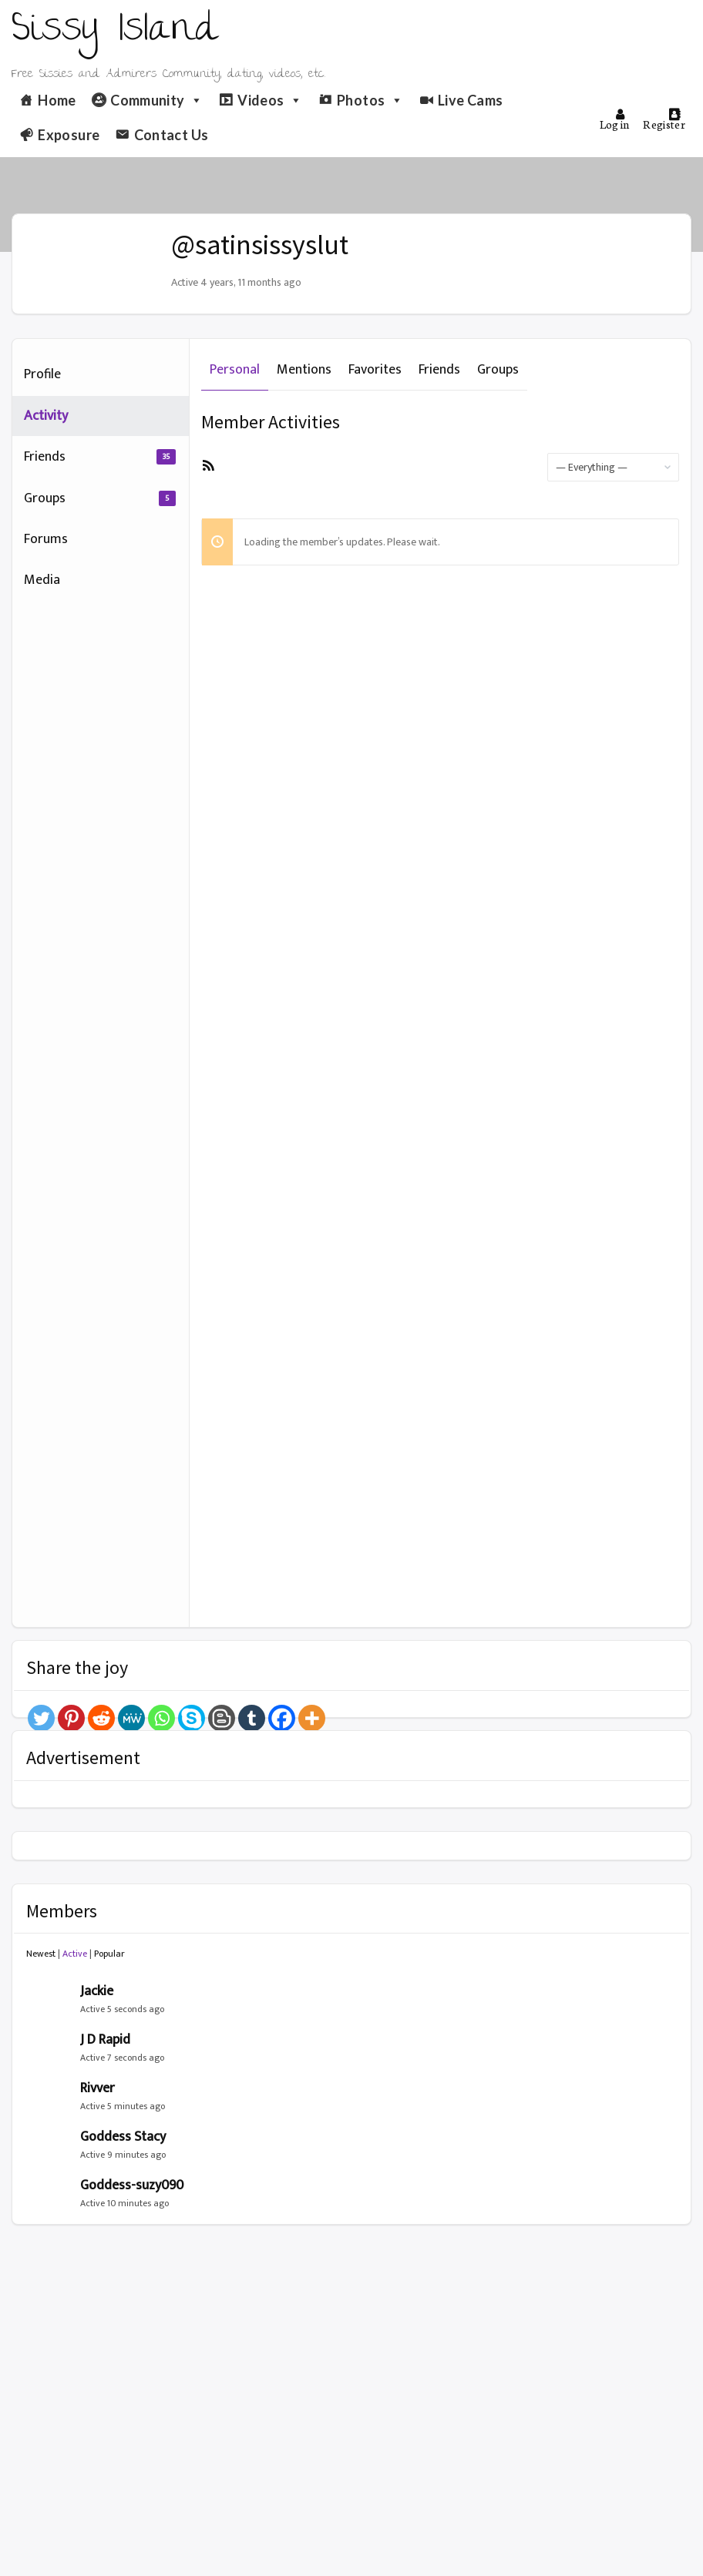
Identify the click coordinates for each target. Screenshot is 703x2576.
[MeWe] (131, 1718)
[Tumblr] (251, 1718)
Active (74, 1953)
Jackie (96, 1991)
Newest (41, 1953)
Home (57, 100)
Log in (615, 120)
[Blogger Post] (221, 1718)
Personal (235, 369)
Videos (270, 100)
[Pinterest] (71, 1718)
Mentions (304, 369)
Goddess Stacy (123, 2136)
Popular (109, 1953)
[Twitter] (41, 1718)
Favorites (375, 369)
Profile (42, 374)
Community (157, 100)
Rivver (97, 2088)
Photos (370, 100)
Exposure (68, 134)
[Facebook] (281, 1718)
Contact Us (171, 134)
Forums (46, 539)
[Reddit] (101, 1718)
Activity (46, 416)
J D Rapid (105, 2039)
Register (664, 120)
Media (42, 580)
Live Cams (470, 100)
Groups (100, 498)
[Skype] (191, 1718)
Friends (100, 456)
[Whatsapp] (161, 1718)
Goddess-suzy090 (131, 2185)
